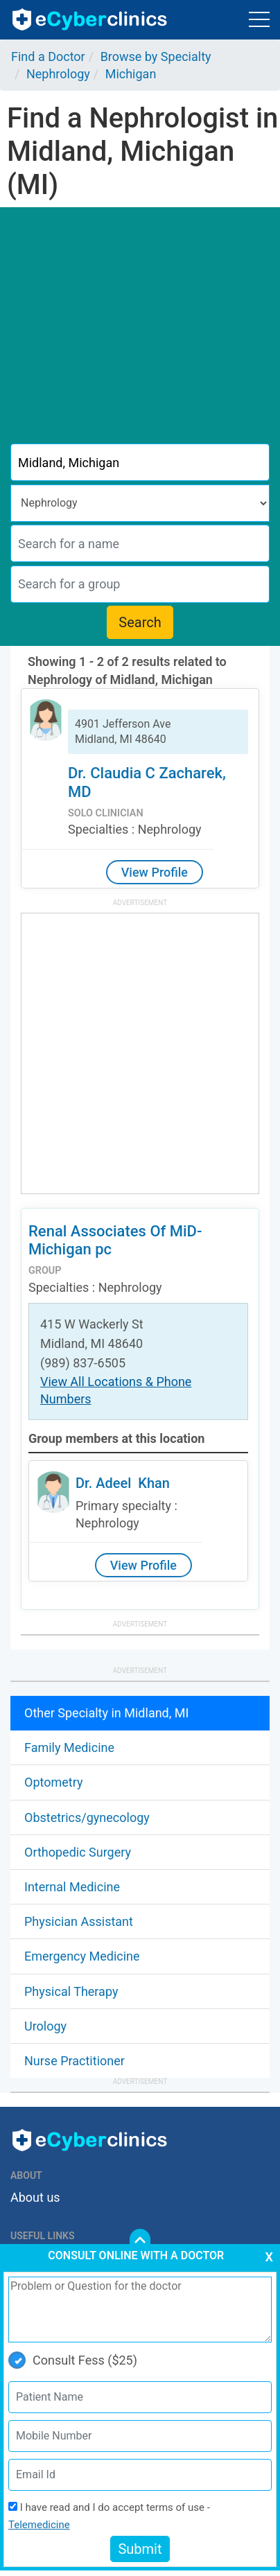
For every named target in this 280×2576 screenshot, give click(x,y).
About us (35, 2197)
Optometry (53, 1782)
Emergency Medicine (82, 1956)
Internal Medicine (72, 1887)
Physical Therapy (71, 1991)
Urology (45, 2026)
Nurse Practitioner (74, 2060)
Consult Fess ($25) (72, 2360)
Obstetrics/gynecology (87, 1817)
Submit (139, 2549)
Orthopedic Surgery (77, 1852)
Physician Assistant (78, 1921)
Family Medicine (69, 1747)
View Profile (154, 872)
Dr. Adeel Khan (123, 1483)
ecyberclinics (90, 19)
